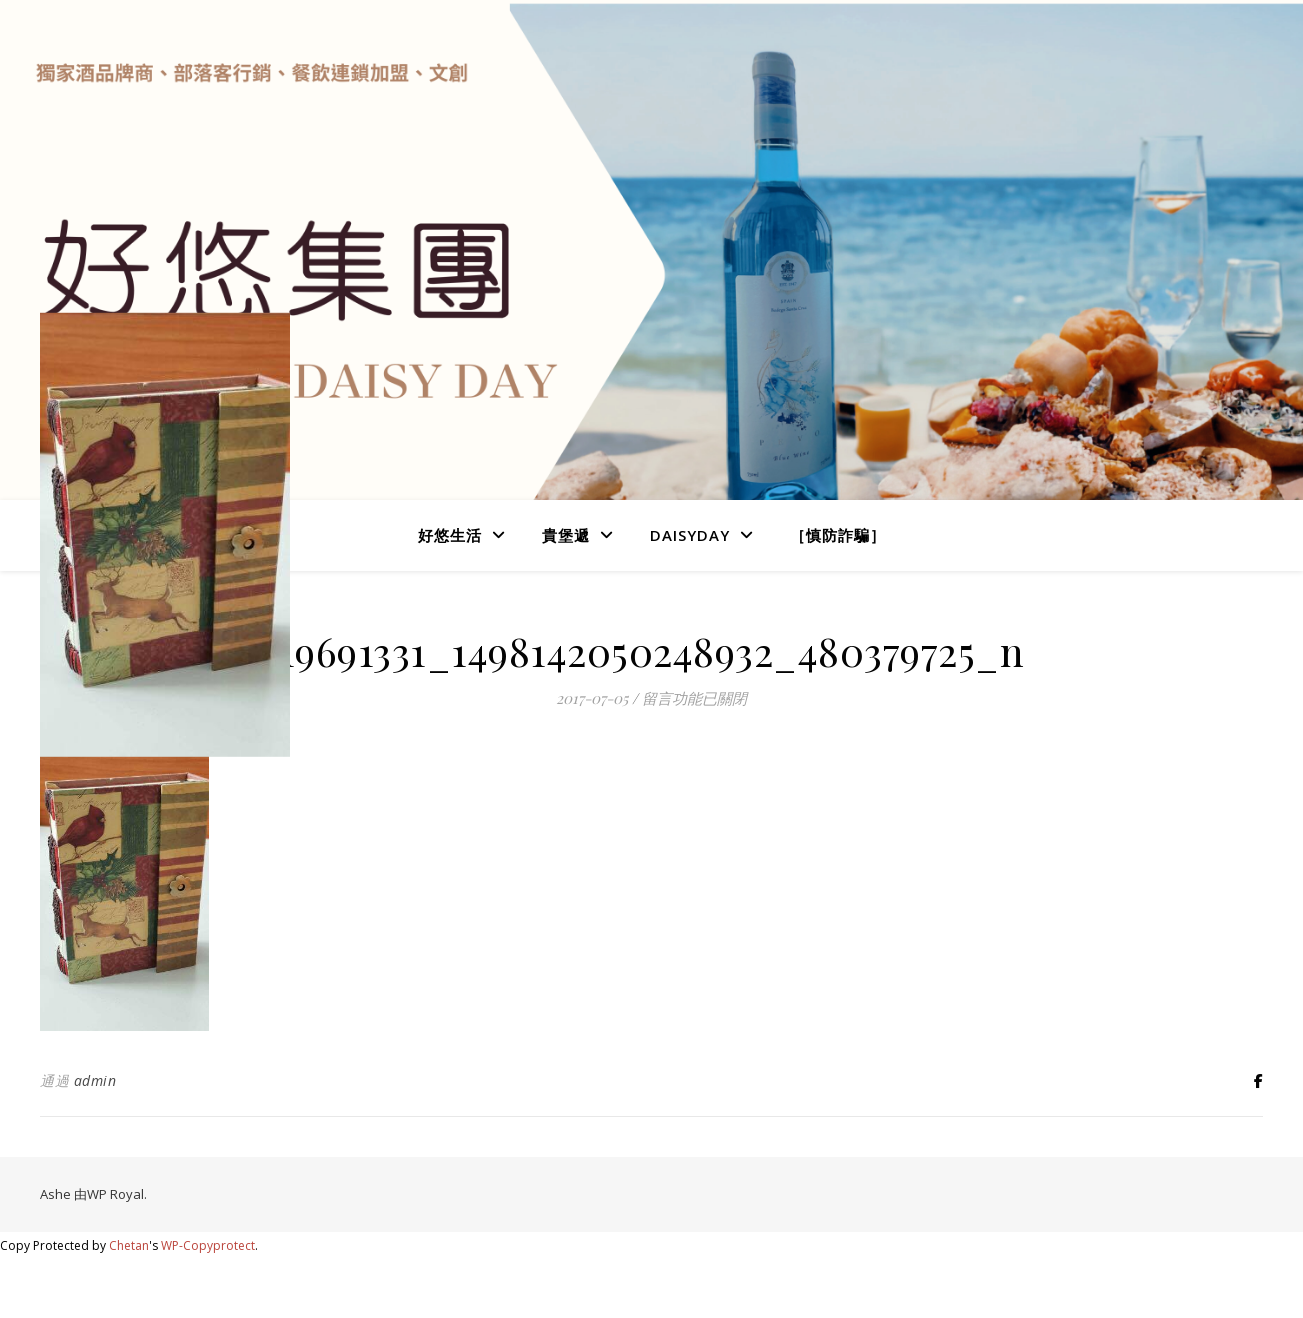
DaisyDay (690, 535)
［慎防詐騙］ (838, 535)
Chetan (129, 1245)
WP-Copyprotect (208, 1245)
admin (95, 1080)
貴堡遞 (566, 535)
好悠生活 (450, 535)
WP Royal (115, 1194)
